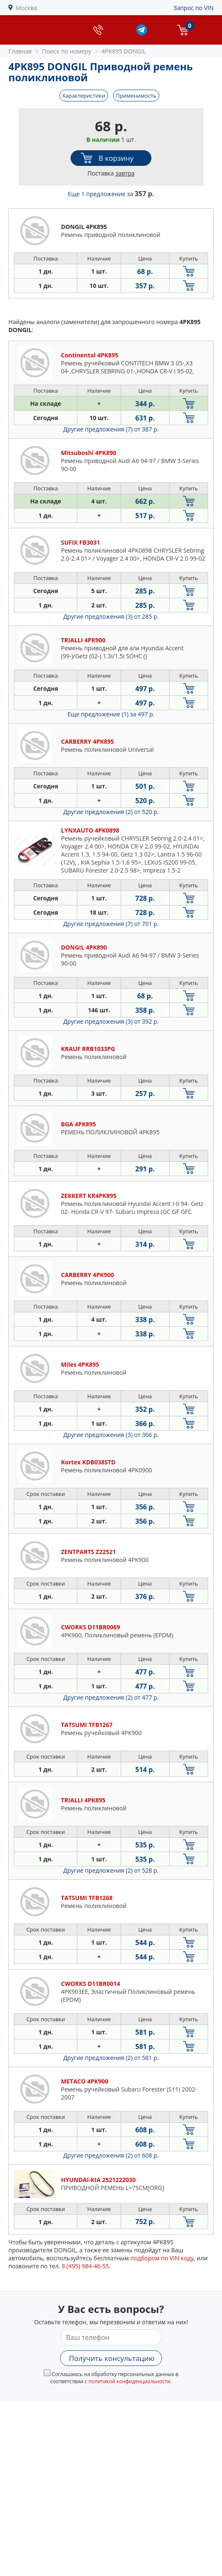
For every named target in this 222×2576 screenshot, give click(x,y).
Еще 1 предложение (111, 194)
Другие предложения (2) (111, 812)
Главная (20, 51)
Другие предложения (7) (111, 429)
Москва (26, 8)
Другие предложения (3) (111, 616)
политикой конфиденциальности (129, 2381)
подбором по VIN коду (162, 2258)
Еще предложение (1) (111, 714)
